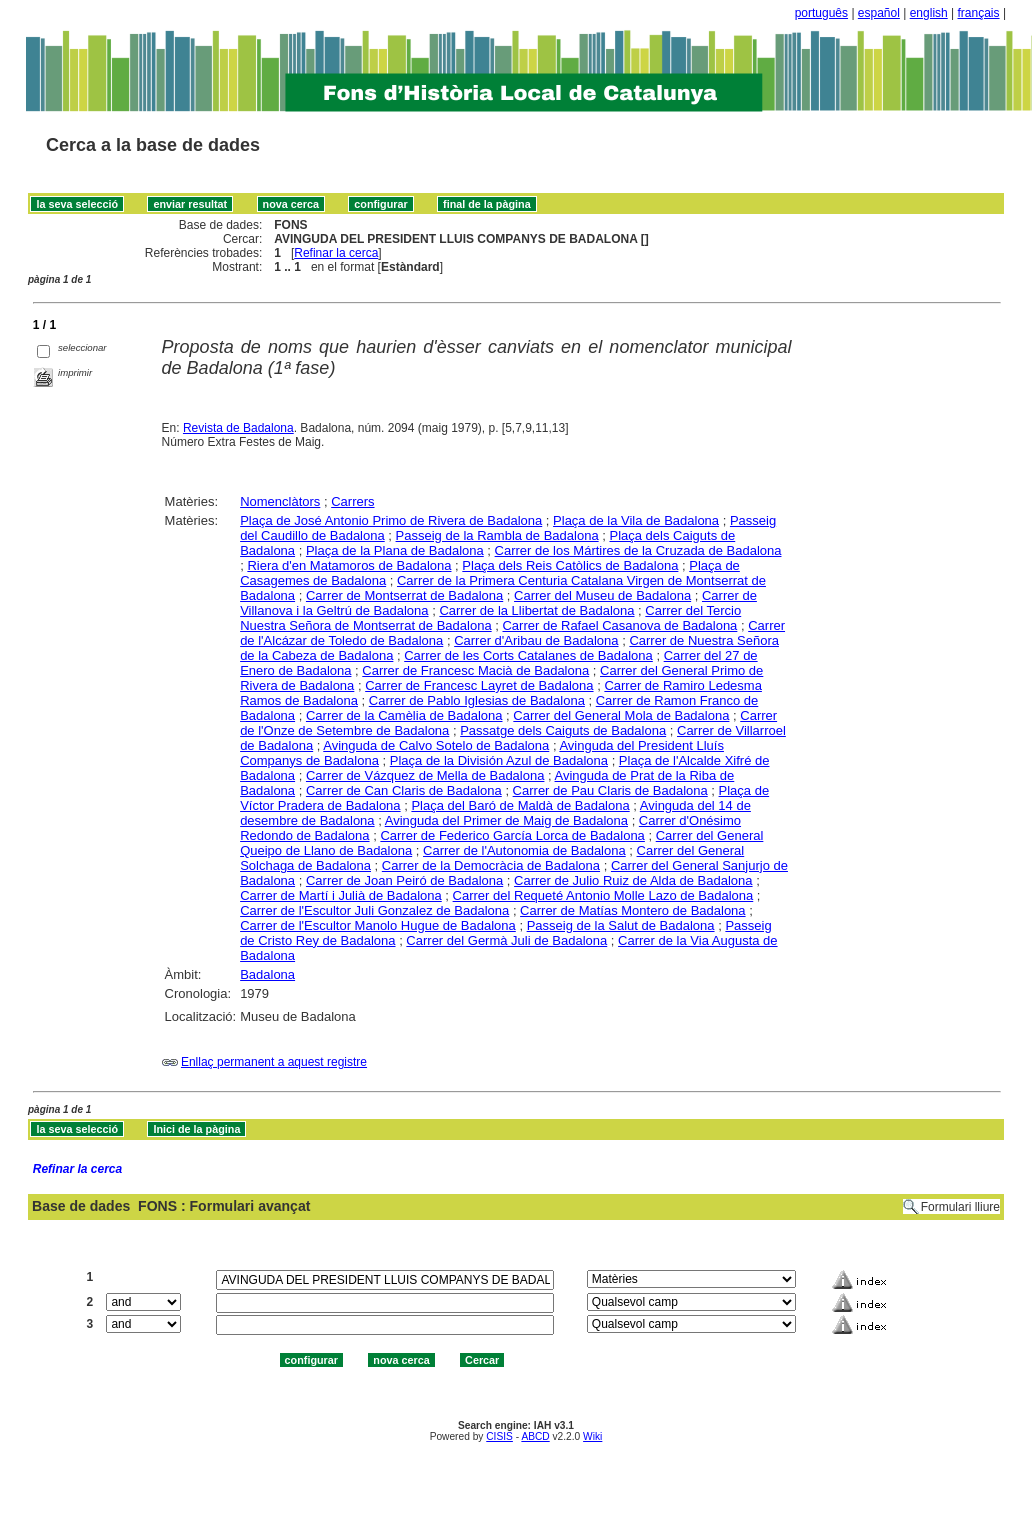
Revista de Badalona (238, 428)
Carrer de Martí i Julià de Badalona (341, 895)
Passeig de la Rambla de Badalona (497, 535)
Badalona (267, 974)
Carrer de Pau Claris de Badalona (610, 790)
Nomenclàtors (280, 501)
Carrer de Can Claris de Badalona (404, 790)
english (929, 13)
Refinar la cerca (336, 253)
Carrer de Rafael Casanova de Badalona (619, 625)
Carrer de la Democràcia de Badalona (491, 865)
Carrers (352, 501)
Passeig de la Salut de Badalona (621, 925)
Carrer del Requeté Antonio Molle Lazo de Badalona (603, 895)
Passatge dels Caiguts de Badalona (563, 730)
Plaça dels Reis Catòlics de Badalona (570, 565)
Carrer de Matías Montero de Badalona (632, 910)
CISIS (499, 1436)
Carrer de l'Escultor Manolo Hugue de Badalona (378, 925)
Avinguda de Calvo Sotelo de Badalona (436, 745)
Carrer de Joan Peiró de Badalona (404, 880)
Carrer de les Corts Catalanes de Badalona (528, 655)
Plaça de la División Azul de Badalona (499, 760)
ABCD (535, 1436)
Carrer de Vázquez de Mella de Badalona (425, 775)
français (979, 13)
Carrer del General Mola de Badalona (621, 715)
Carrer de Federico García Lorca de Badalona (512, 835)
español (879, 13)
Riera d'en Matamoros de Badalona (349, 565)
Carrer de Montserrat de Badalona (404, 595)
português (821, 13)
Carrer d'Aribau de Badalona (536, 640)
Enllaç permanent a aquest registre (274, 1062)
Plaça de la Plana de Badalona (395, 550)
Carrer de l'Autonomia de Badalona (524, 850)
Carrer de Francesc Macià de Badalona (475, 670)
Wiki (592, 1436)
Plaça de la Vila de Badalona (636, 520)
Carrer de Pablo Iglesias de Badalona (477, 700)
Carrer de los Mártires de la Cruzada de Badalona (638, 550)
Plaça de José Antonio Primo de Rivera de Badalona (391, 520)
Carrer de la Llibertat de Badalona (536, 610)
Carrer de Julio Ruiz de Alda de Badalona (633, 880)
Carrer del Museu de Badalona (602, 595)
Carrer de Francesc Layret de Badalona (479, 685)
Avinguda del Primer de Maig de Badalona (506, 820)
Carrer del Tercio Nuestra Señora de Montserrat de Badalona (490, 618)
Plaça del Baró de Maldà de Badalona (520, 805)
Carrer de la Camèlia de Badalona (404, 715)
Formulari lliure (960, 1207)
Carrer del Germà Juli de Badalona (506, 940)
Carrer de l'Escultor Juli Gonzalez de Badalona (374, 910)
